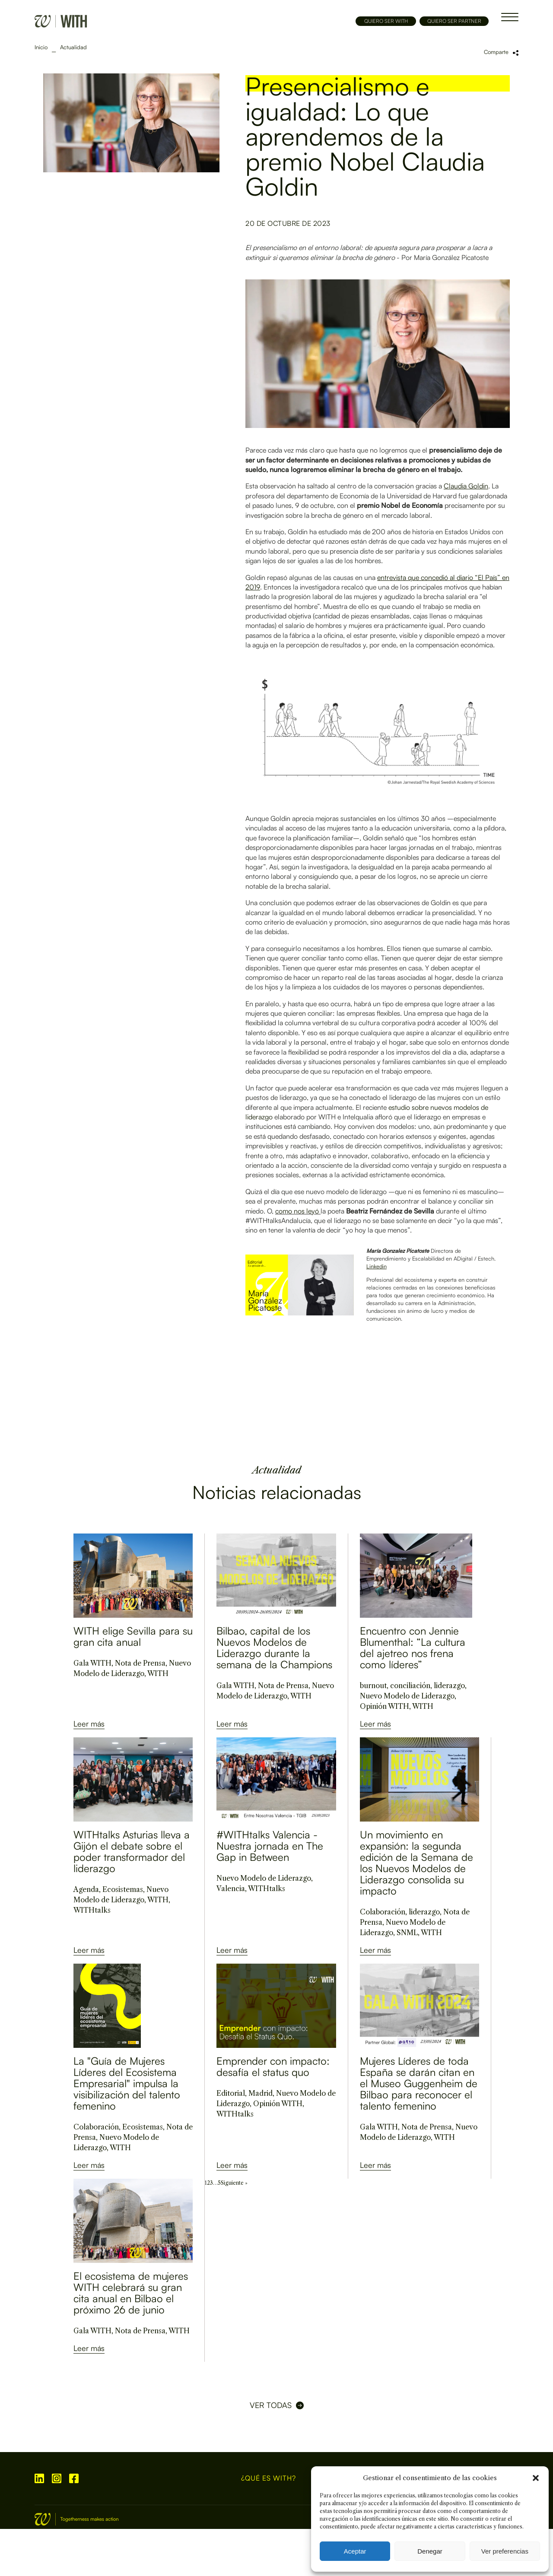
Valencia (230, 1888)
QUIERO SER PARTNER (454, 21)
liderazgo (449, 1685)
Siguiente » (234, 2183)
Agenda (86, 1889)
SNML (407, 1932)
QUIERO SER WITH (386, 21)
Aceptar (355, 2551)
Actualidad (73, 47)
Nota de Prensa (140, 1663)
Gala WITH (92, 1663)
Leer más (89, 1723)
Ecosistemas (122, 1889)
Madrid (260, 2093)
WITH (157, 1673)
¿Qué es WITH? (268, 2478)
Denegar (429, 2551)
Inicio (41, 47)
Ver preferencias (504, 2551)
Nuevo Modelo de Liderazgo (407, 1696)
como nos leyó (297, 1211)
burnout (373, 1685)
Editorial (230, 2093)
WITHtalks (92, 1910)
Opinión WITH (384, 1706)
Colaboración (382, 1911)
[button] (535, 2478)
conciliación (410, 1685)
